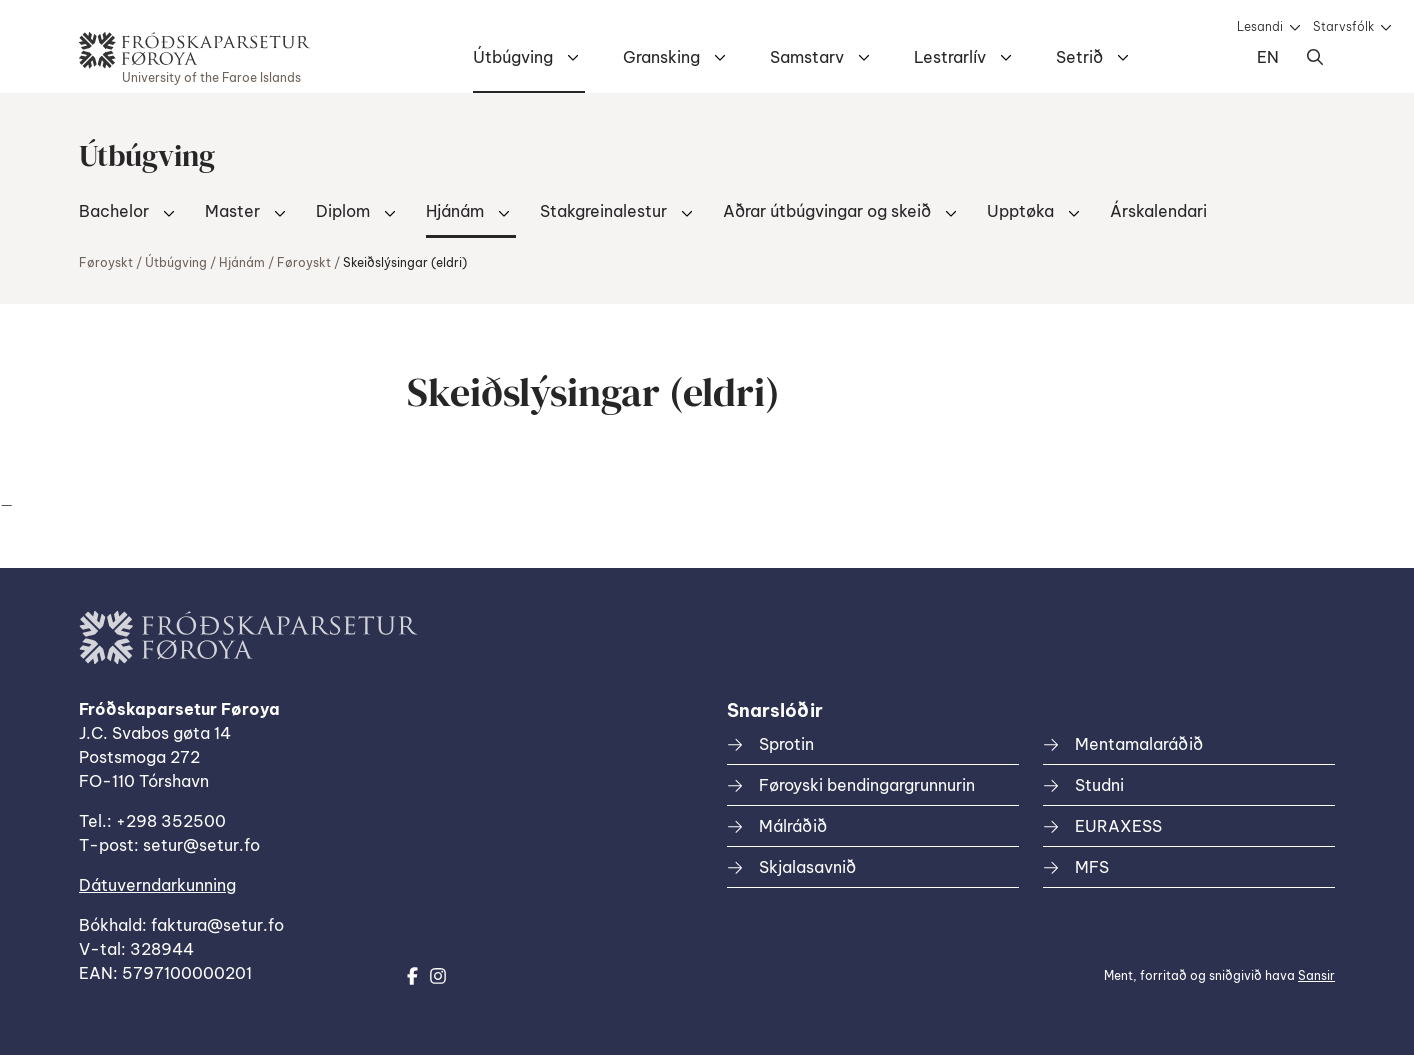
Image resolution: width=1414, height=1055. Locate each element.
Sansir (1316, 975)
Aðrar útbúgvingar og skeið (827, 211)
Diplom (343, 211)
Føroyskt (106, 262)
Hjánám (455, 211)
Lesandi (1260, 26)
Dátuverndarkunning (157, 885)
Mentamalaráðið (1139, 744)
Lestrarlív (950, 57)
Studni (1099, 785)
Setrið (1079, 57)
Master (232, 211)
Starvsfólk (1343, 26)
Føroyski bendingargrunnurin (867, 785)
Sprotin (786, 744)
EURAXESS (1118, 826)
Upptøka (1020, 211)
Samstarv (807, 57)
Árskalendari (1158, 211)
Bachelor (114, 211)
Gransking (661, 57)
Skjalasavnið (807, 867)
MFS (1092, 867)
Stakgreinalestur (603, 211)
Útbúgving (513, 57)
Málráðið (793, 826)
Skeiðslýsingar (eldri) (405, 262)
